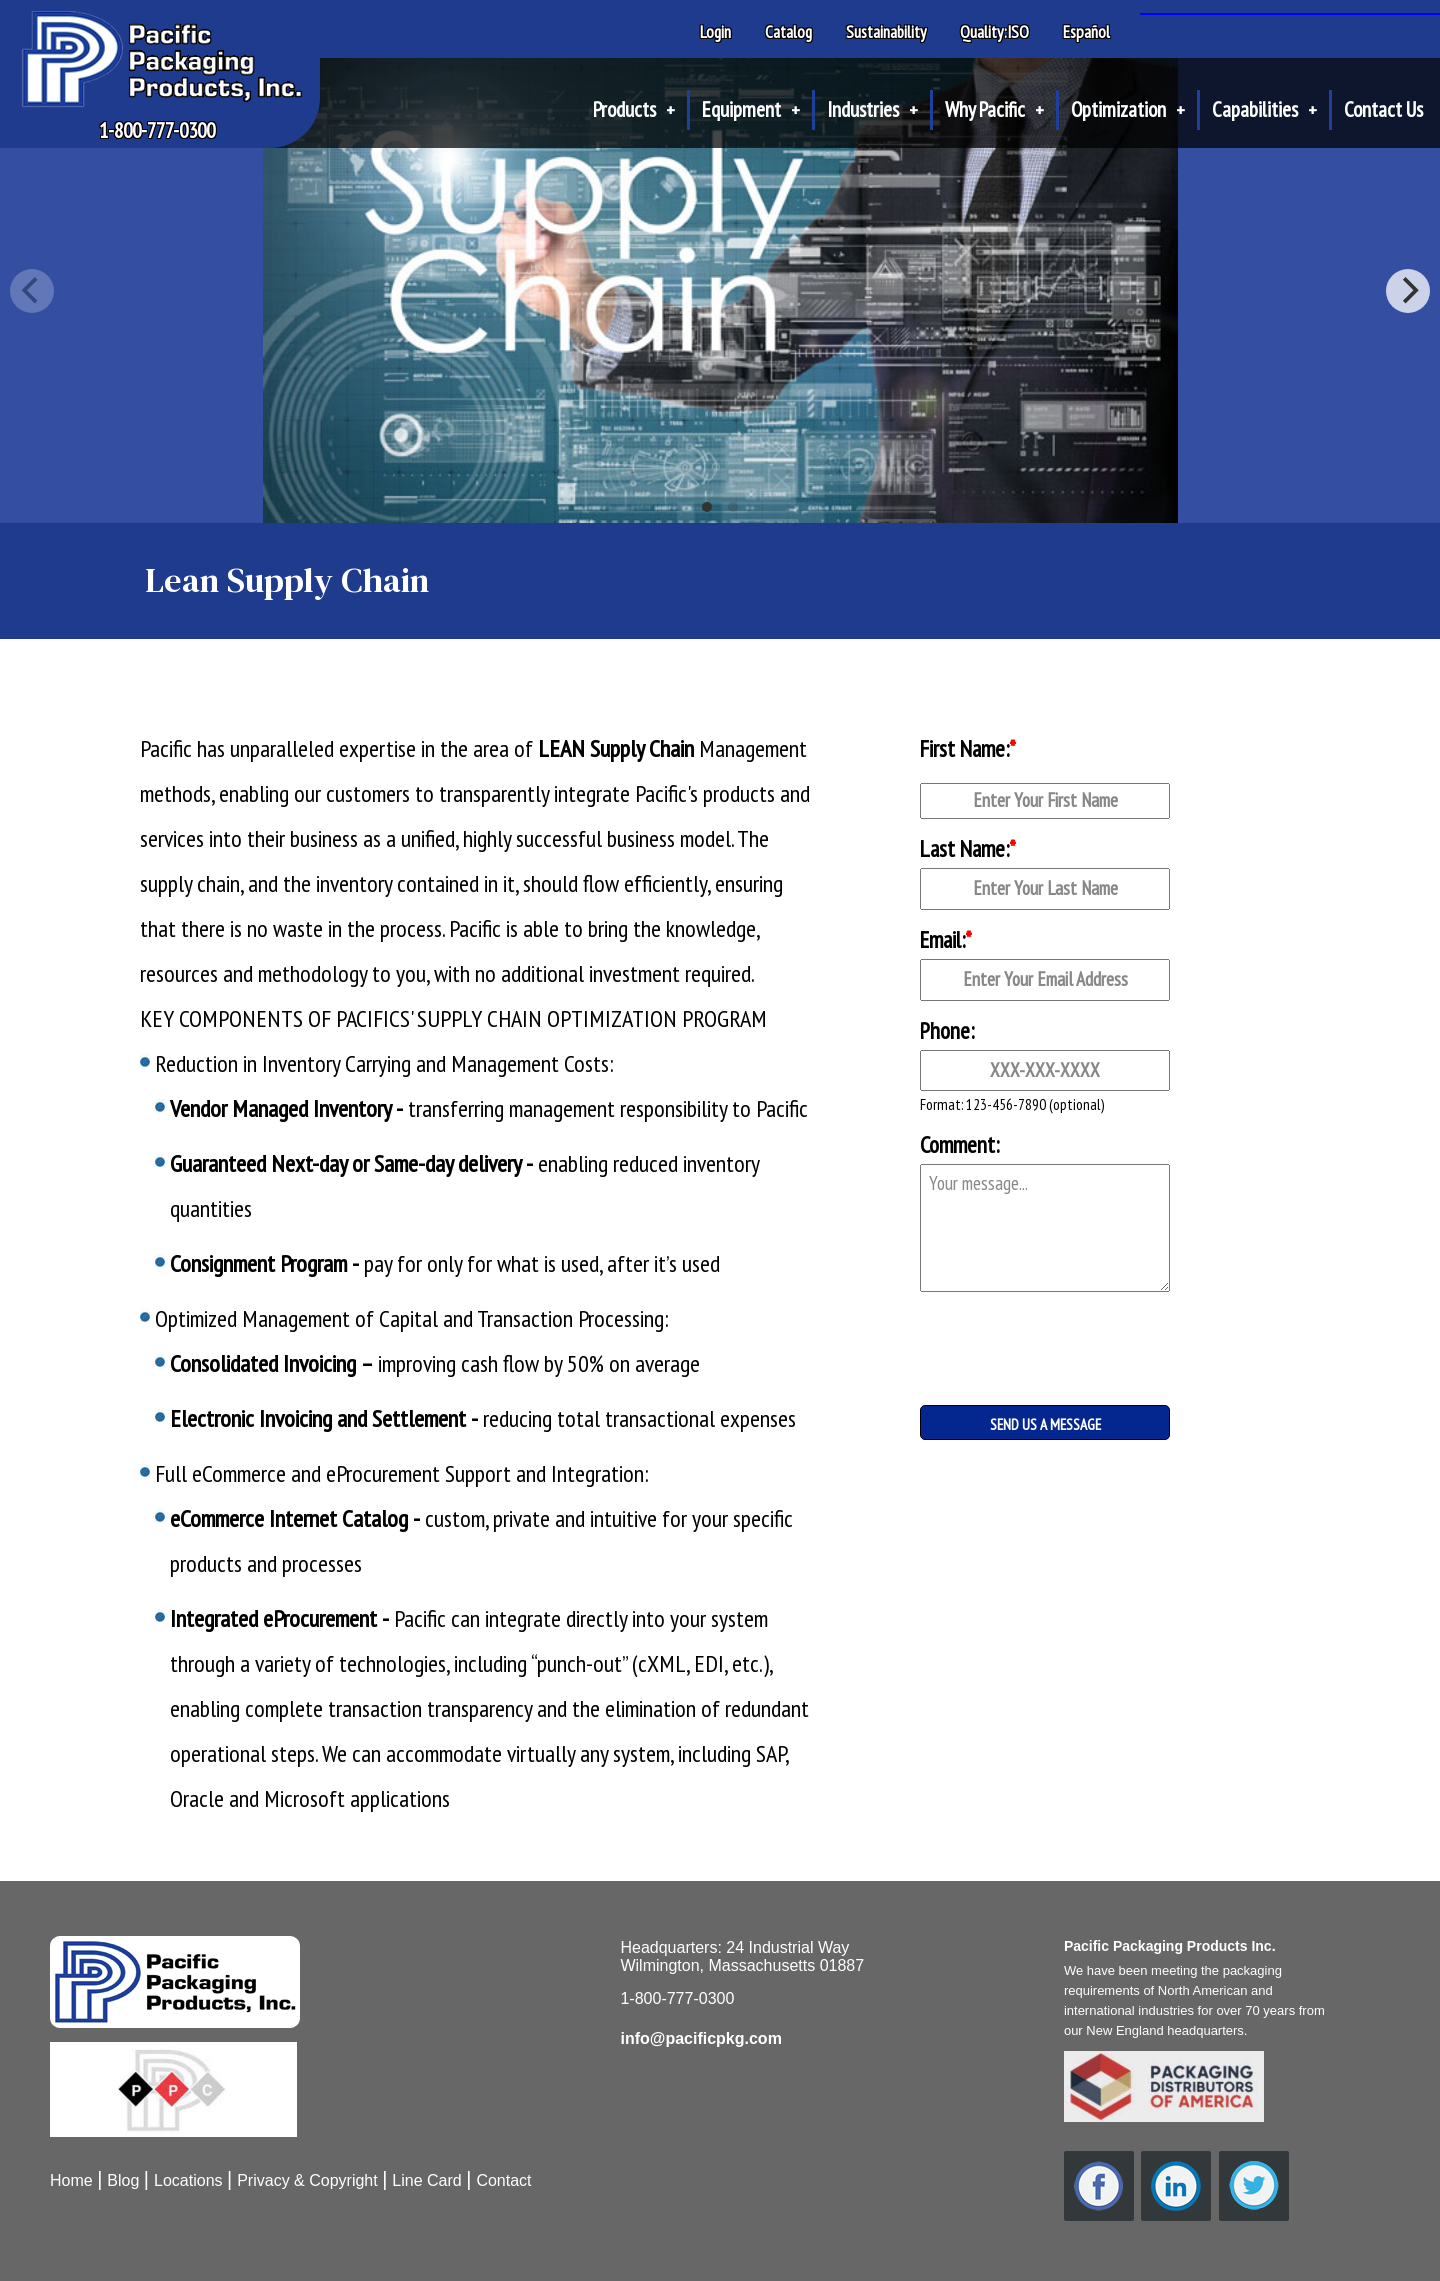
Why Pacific (994, 109)
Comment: (959, 1144)
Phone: (947, 1030)
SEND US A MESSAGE (1045, 1424)
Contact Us (1383, 109)
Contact (503, 2180)
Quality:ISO (994, 32)
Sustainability (886, 32)
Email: (946, 939)
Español (1086, 32)
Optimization (1128, 109)
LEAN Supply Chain (616, 748)
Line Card (426, 2180)
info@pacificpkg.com (700, 2038)
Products (634, 109)
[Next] (1408, 291)
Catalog (788, 32)
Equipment (751, 109)
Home (71, 2180)
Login (715, 32)
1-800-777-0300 (157, 130)
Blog (123, 2180)
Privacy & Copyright (307, 2180)
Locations (188, 2180)
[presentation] (1020, 1332)
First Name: (968, 748)
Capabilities (1264, 109)
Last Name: (968, 848)
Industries (872, 109)
